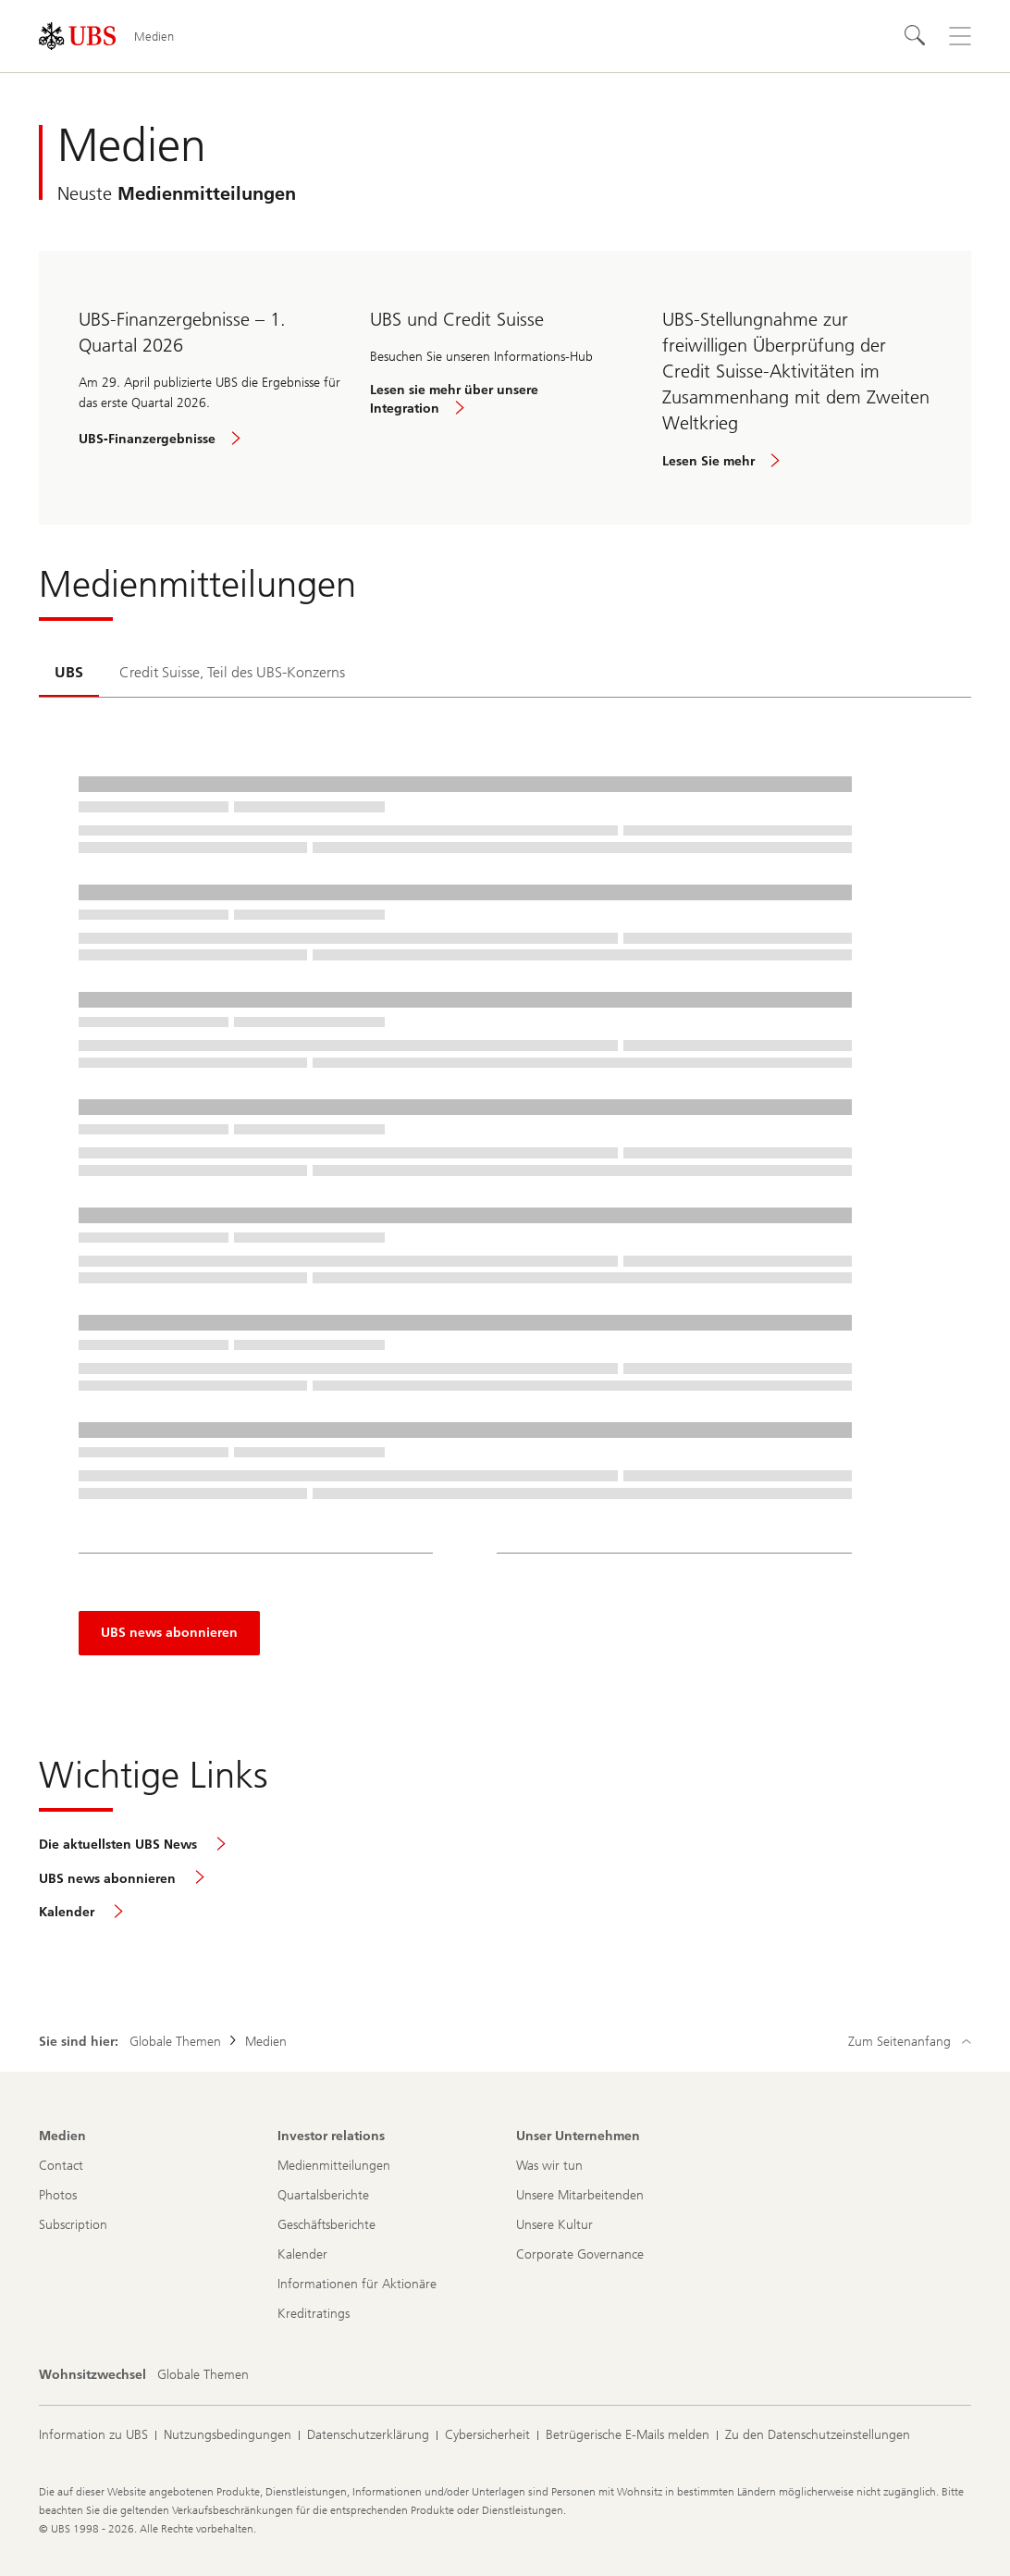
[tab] (69, 673)
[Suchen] (916, 36)
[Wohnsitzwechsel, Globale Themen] (203, 2375)
